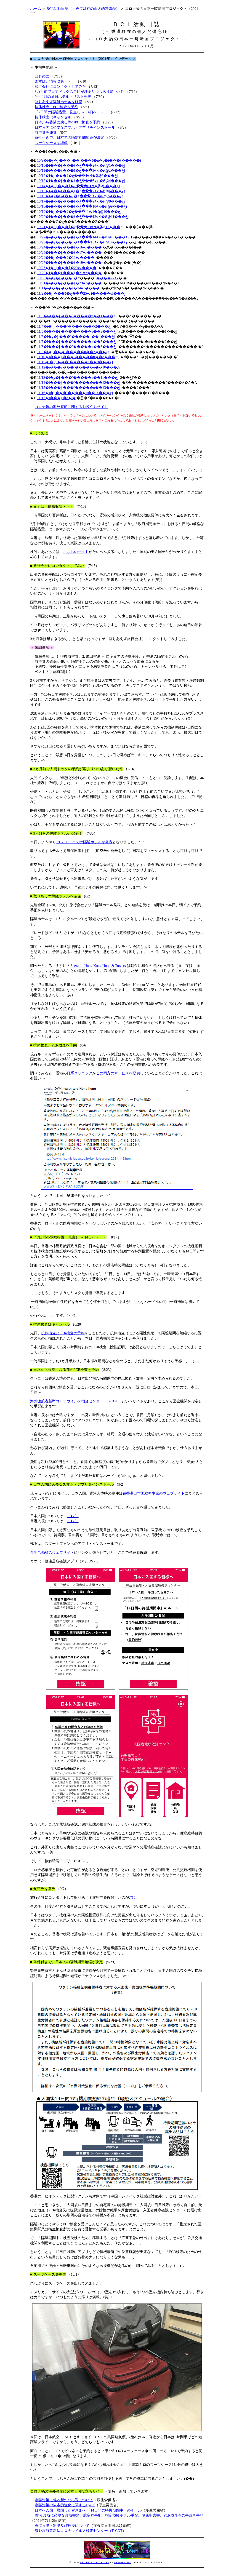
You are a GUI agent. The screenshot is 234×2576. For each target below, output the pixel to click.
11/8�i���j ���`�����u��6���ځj (77, 347)
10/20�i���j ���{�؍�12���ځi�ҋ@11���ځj (83, 217)
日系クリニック (79, 1073)
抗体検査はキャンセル (53, 117)
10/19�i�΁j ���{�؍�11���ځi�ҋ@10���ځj (79, 212)
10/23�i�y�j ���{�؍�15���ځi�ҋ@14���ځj (82, 242)
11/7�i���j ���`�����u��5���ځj (77, 342)
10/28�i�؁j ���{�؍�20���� (66, 268)
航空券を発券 (46, 132)
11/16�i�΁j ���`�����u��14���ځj (75, 393)
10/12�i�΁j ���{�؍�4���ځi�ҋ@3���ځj (77, 176)
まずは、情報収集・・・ (55, 81)
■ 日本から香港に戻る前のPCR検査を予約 (64, 1370)
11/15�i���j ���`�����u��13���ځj (78, 388)
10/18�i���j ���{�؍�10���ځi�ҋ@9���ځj (82, 206)
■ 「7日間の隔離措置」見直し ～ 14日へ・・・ (68, 1237)
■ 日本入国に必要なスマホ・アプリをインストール (72, 1484)
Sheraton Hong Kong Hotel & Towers (98, 966)
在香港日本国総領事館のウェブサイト (153, 1493)
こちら (72, 1516)
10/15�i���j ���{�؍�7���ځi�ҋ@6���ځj (81, 191)
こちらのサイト (76, 552)
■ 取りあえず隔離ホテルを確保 (55, 896)
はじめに (42, 76)
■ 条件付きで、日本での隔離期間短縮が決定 (66, 1962)
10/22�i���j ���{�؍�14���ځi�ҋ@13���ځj (83, 237)
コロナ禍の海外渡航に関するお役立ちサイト (71, 407)
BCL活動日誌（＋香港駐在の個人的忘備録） (83, 9)
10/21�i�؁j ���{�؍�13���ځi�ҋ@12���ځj (80, 227)
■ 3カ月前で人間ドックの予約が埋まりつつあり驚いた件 (76, 769)
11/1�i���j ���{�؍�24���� (68, 288)
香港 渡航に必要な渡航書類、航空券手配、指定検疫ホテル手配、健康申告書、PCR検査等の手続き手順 (119, 2515)
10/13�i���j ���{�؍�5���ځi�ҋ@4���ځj (81, 181)
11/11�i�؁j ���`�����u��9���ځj (75, 362)
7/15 (132, 1897)
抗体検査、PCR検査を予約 (56, 107)
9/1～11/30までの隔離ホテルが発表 (84, 842)
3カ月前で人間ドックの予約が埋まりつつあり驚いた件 (79, 91)
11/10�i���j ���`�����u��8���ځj (78, 357)
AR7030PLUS (122, 2562)
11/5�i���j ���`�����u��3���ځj (77, 331)
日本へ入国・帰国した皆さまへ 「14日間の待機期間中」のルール (88, 2510)
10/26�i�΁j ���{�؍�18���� (65, 257)
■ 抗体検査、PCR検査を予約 (53, 1045)
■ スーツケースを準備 (48, 2274)
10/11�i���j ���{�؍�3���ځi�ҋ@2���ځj (81, 170)
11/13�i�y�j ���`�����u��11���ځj (77, 377)
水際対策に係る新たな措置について (64, 2500)
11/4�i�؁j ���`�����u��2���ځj (74, 326)
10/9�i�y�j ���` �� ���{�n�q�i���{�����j (89, 160)
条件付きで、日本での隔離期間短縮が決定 (69, 137)
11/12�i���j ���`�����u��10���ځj (78, 367)
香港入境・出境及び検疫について (62, 2526)
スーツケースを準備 (51, 143)
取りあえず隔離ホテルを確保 (58, 102)
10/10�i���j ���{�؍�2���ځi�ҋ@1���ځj (81, 165)
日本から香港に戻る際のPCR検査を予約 (67, 122)
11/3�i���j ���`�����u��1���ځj (77, 316)
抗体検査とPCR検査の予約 (63, 1333)
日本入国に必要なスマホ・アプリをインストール (75, 127)
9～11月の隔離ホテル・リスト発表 (63, 97)
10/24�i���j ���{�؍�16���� (69, 247)
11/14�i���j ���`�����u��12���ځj (78, 382)
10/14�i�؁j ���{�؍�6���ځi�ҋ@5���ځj (78, 186)
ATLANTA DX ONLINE (94, 2562)
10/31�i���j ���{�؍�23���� (69, 283)
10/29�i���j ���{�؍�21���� (69, 273)
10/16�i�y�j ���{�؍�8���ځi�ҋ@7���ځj (80, 196)
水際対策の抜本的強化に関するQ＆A (65, 2505)
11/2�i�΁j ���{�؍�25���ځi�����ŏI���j (81, 293)
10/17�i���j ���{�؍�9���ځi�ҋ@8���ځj (81, 201)
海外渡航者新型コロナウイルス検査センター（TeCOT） (76, 1401)
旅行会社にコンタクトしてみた (60, 86)
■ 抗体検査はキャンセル (50, 1324)
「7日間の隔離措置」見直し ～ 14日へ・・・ (71, 112)
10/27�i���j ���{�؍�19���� (69, 262)
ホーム (35, 9)
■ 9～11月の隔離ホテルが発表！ (56, 833)
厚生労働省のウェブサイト (52, 1552)
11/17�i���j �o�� (56, 398)
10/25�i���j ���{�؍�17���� (69, 252)
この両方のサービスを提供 (118, 1073)
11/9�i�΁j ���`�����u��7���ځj (73, 352)
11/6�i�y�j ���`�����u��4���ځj (76, 337)
